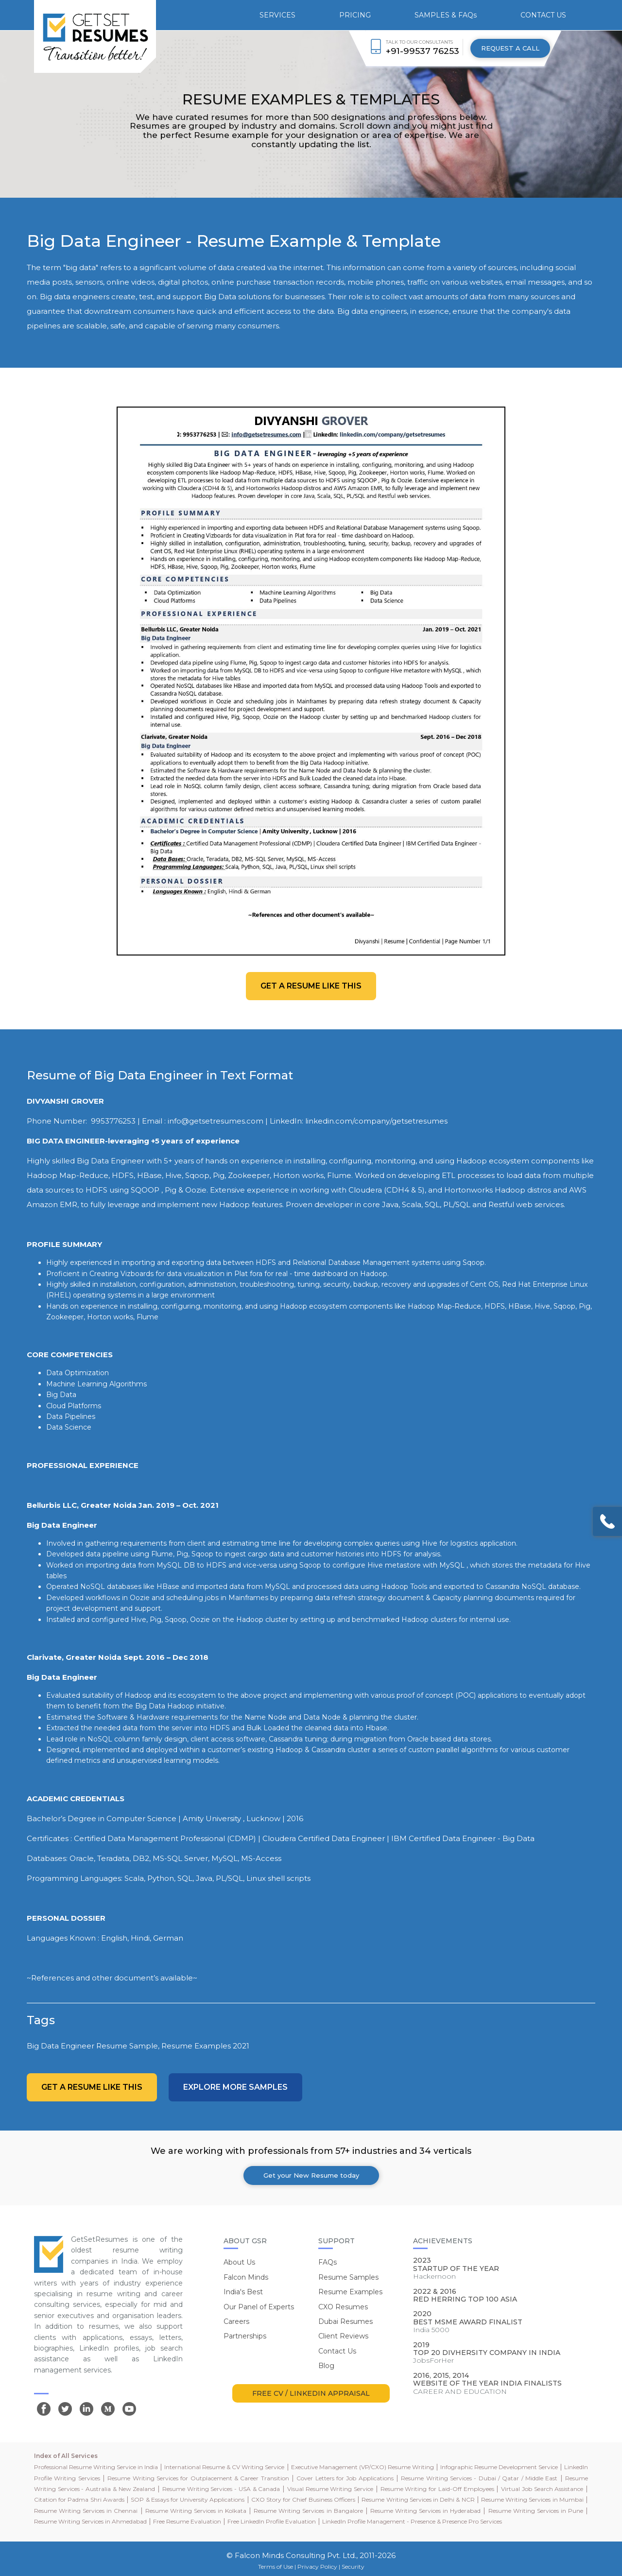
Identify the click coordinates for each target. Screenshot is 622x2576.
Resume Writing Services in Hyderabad (425, 2510)
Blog (326, 2365)
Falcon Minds (246, 2277)
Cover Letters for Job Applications (344, 2478)
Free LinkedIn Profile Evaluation (271, 2521)
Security (353, 2566)
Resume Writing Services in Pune (535, 2510)
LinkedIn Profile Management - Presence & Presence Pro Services (412, 2521)
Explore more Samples (235, 2087)
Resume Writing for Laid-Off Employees (437, 2488)
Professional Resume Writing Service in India (96, 2467)
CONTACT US (543, 15)
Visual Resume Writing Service (330, 2488)
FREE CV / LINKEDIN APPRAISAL (311, 2393)
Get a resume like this (311, 985)
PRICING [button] (355, 15)
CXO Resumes (343, 2307)
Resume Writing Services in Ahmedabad (90, 2521)
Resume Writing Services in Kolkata (195, 2510)
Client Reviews (343, 2336)
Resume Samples (348, 2277)
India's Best (243, 2291)
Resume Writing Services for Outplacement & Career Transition (198, 2478)
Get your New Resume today (311, 2175)
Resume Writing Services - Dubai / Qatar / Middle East (479, 2478)
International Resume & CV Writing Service (224, 2467)
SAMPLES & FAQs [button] (446, 15)
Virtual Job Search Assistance (542, 2488)
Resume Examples (350, 2291)
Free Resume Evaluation (187, 2521)
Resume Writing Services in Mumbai (532, 2499)
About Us (239, 2262)
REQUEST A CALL (510, 48)
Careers (236, 2321)
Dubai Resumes (345, 2321)
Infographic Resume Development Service (499, 2467)
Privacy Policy (317, 2566)
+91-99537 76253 (422, 51)
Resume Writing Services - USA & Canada (221, 2488)
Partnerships (245, 2336)
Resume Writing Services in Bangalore (308, 2510)
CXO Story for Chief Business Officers (303, 2499)
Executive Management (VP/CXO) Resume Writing (362, 2467)
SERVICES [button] (277, 15)
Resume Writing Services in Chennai (86, 2510)
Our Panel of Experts (259, 2307)
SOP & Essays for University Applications (187, 2499)
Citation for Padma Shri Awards (79, 2499)
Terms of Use (275, 2566)
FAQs (327, 2262)
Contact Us (337, 2351)
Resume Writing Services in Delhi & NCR (418, 2499)
